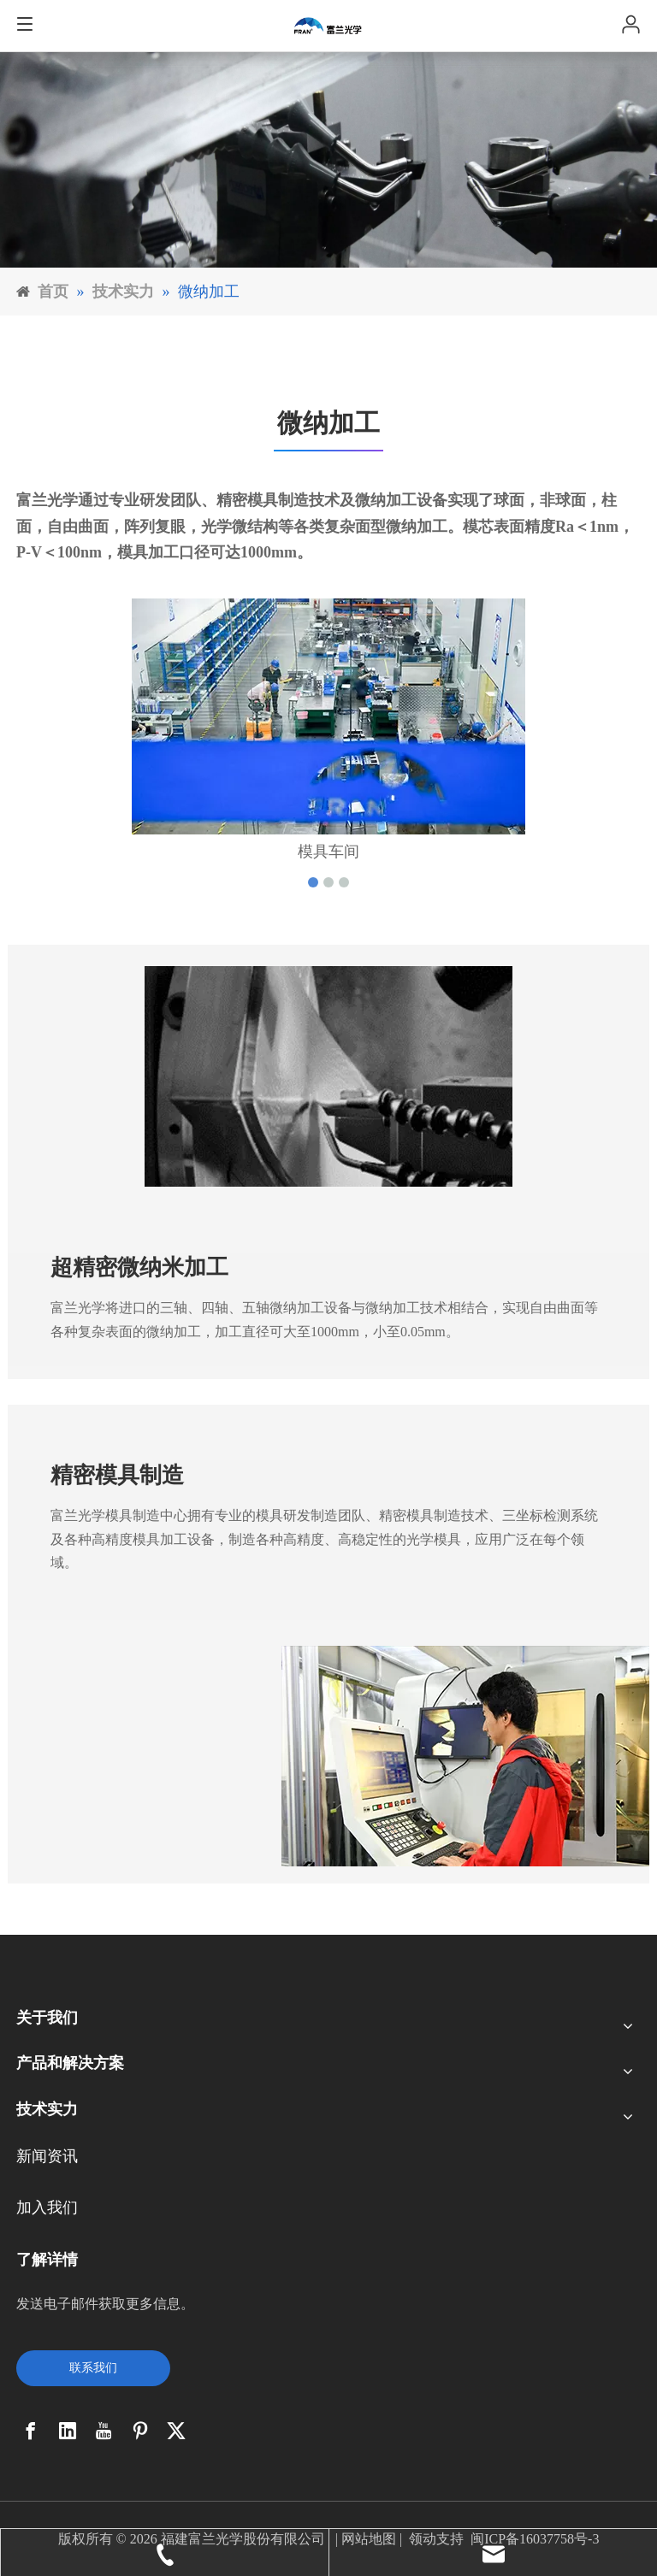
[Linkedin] (67, 2430)
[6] (328, 160)
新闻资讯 (47, 2156)
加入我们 (47, 2207)
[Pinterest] (140, 2430)
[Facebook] (30, 2430)
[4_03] (328, 1076)
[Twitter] (176, 2430)
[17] (465, 1756)
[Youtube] (103, 2430)
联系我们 (93, 2367)
